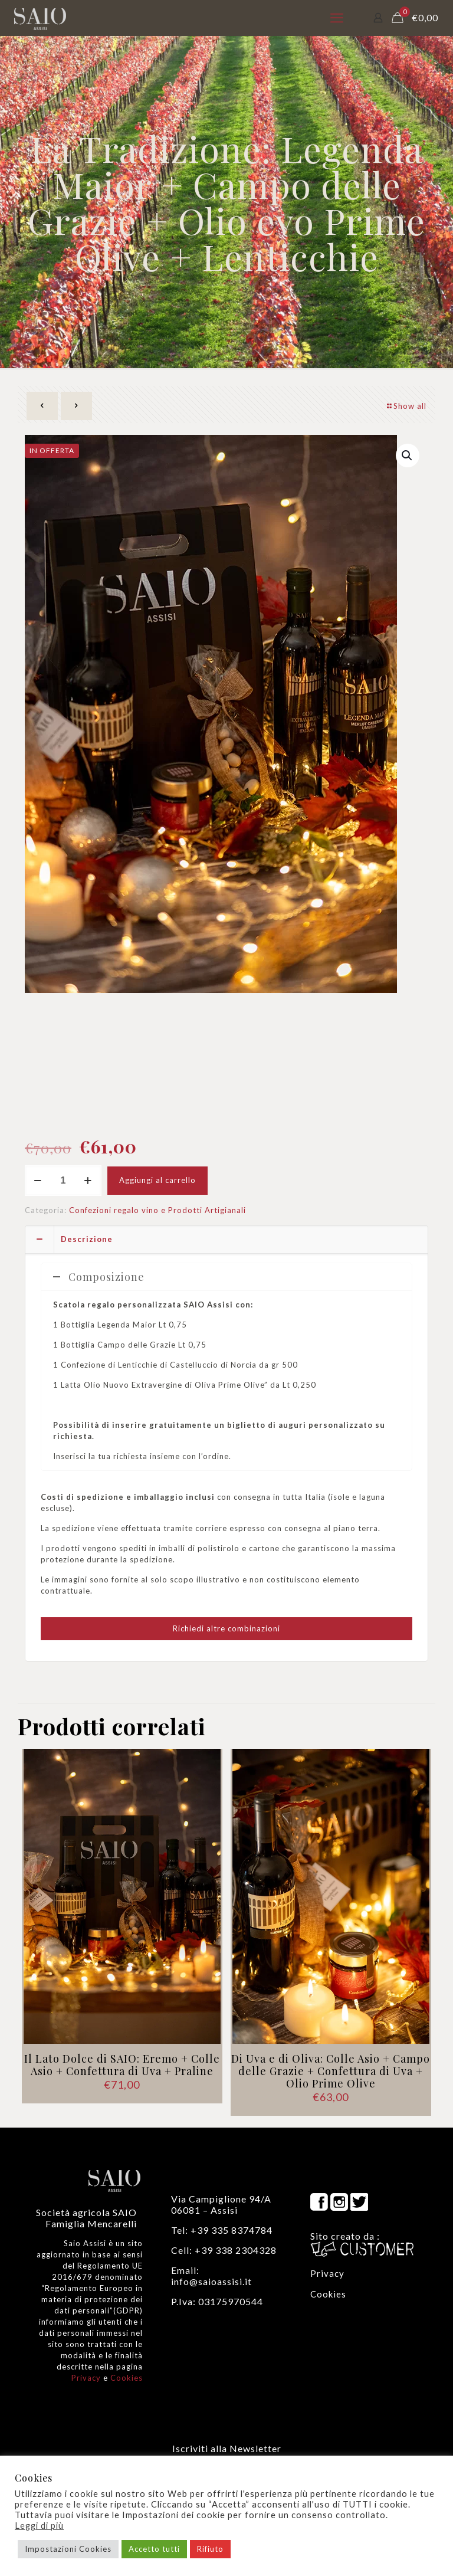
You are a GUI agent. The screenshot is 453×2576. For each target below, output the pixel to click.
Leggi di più (39, 2526)
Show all (406, 406)
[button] (407, 455)
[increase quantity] (88, 1180)
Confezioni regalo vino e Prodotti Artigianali (157, 1210)
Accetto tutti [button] (154, 2549)
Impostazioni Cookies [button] (68, 2549)
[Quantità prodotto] (63, 1180)
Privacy (86, 2377)
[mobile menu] (337, 18)
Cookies (126, 2377)
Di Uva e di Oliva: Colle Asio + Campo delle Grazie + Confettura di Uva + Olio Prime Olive (330, 2070)
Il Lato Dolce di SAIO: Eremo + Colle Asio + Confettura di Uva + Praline (122, 2064)
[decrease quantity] (38, 1180)
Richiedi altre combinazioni (226, 1628)
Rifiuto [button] (210, 2549)
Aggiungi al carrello (157, 1180)
